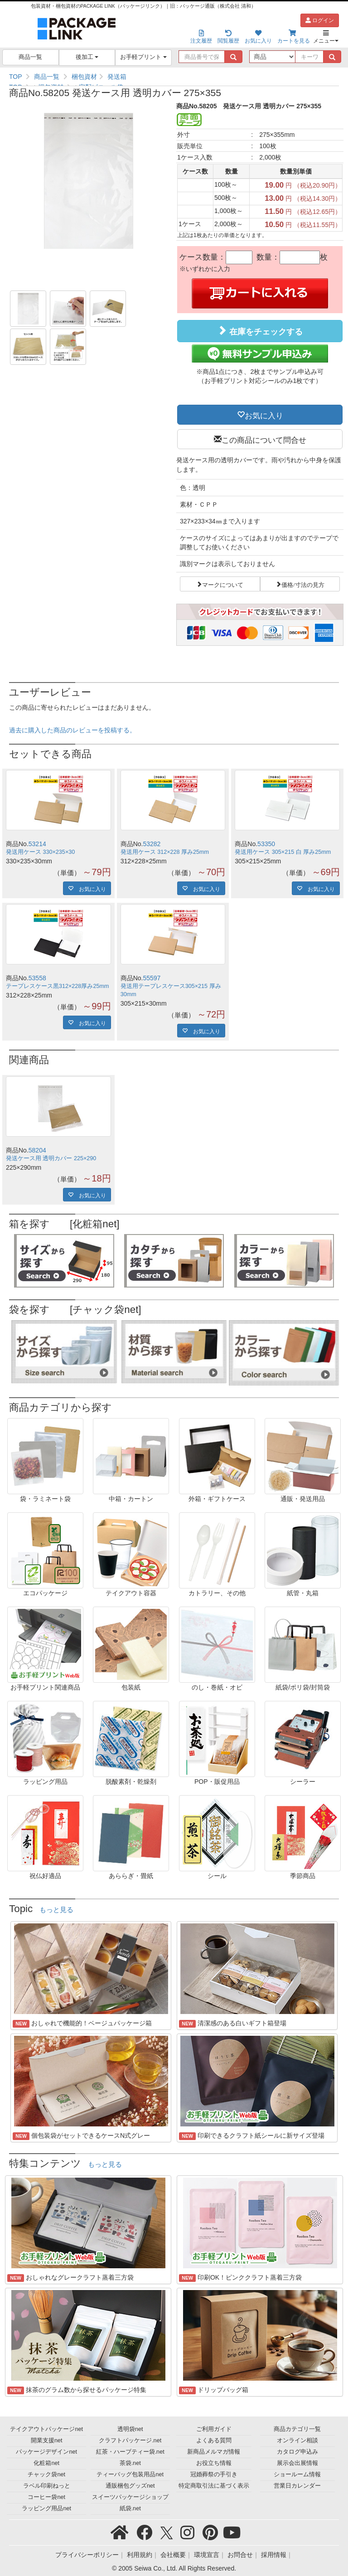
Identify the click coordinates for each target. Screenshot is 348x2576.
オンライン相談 (297, 2440)
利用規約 (139, 2554)
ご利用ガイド (214, 2429)
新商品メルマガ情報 (213, 2452)
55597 (151, 978)
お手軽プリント (143, 57)
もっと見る (56, 1909)
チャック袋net (46, 2474)
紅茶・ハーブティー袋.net (130, 2452)
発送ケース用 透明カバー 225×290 (51, 1158)
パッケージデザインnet (46, 2452)
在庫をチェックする (260, 330)
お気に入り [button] (264, 414)
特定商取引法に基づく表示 (214, 2486)
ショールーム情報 (297, 2474)
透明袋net (130, 2429)
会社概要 (173, 2554)
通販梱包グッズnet (130, 2486)
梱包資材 (84, 76)
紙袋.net (130, 2508)
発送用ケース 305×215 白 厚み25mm (283, 852)
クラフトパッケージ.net (130, 2440)
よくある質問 (214, 2440)
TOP (15, 76)
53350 (266, 843)
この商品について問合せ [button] (264, 439)
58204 (37, 1150)
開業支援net (47, 2440)
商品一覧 (30, 57)
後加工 (87, 57)
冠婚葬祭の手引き (213, 2474)
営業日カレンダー (297, 2486)
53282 (151, 843)
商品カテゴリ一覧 (297, 2429)
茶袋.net (130, 2463)
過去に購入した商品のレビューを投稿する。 (72, 730)
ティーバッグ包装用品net (130, 2474)
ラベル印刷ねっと (46, 2486)
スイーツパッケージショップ (130, 2497)
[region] (174, 77)
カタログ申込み (297, 2452)
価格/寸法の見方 (302, 583)
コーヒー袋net (46, 2497)
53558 (37, 978)
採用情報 (273, 2554)
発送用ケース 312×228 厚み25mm (165, 852)
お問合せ (240, 2554)
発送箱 (116, 76)
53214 (37, 843)
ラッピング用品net (46, 2508)
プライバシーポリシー (87, 2554)
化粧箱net (46, 2463)
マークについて (222, 583)
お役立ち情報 (214, 2463)
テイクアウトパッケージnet (46, 2429)
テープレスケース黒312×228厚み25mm (57, 986)
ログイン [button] (319, 20)
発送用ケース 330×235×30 (40, 852)
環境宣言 (206, 2554)
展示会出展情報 (297, 2463)
